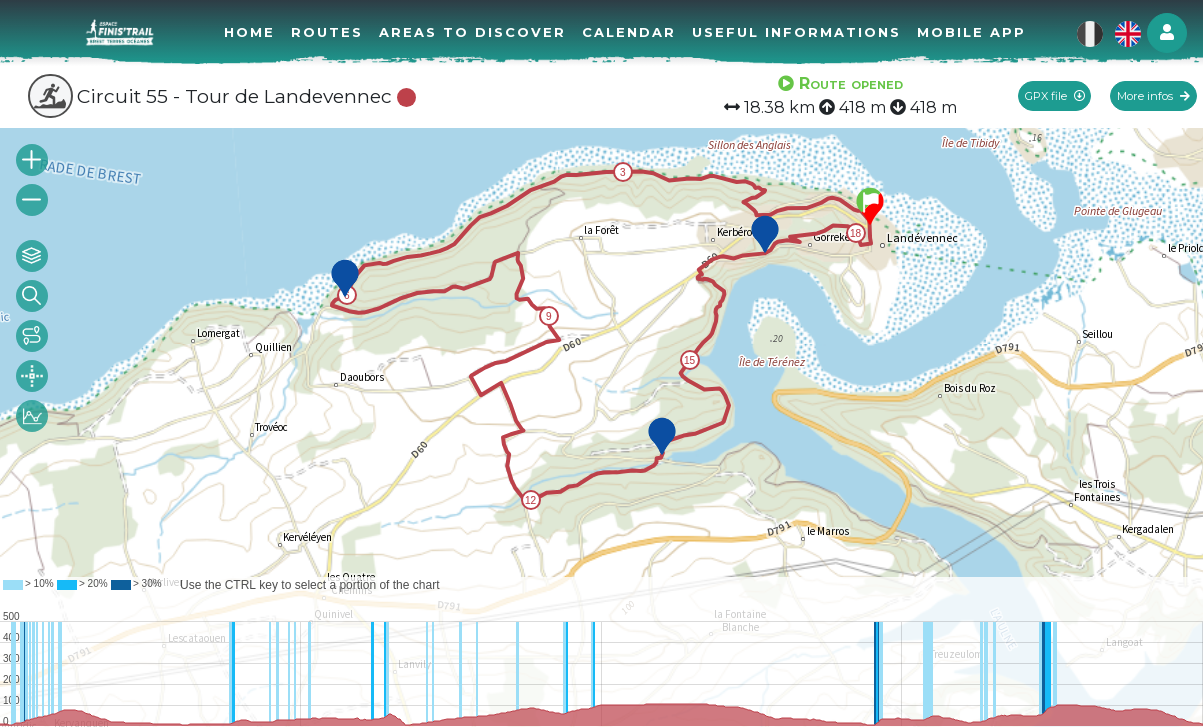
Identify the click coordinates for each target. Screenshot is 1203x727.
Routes (327, 32)
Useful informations (796, 32)
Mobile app (971, 32)
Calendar (629, 32)
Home (249, 32)
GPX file (1055, 96)
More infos (1153, 96)
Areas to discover (472, 32)
